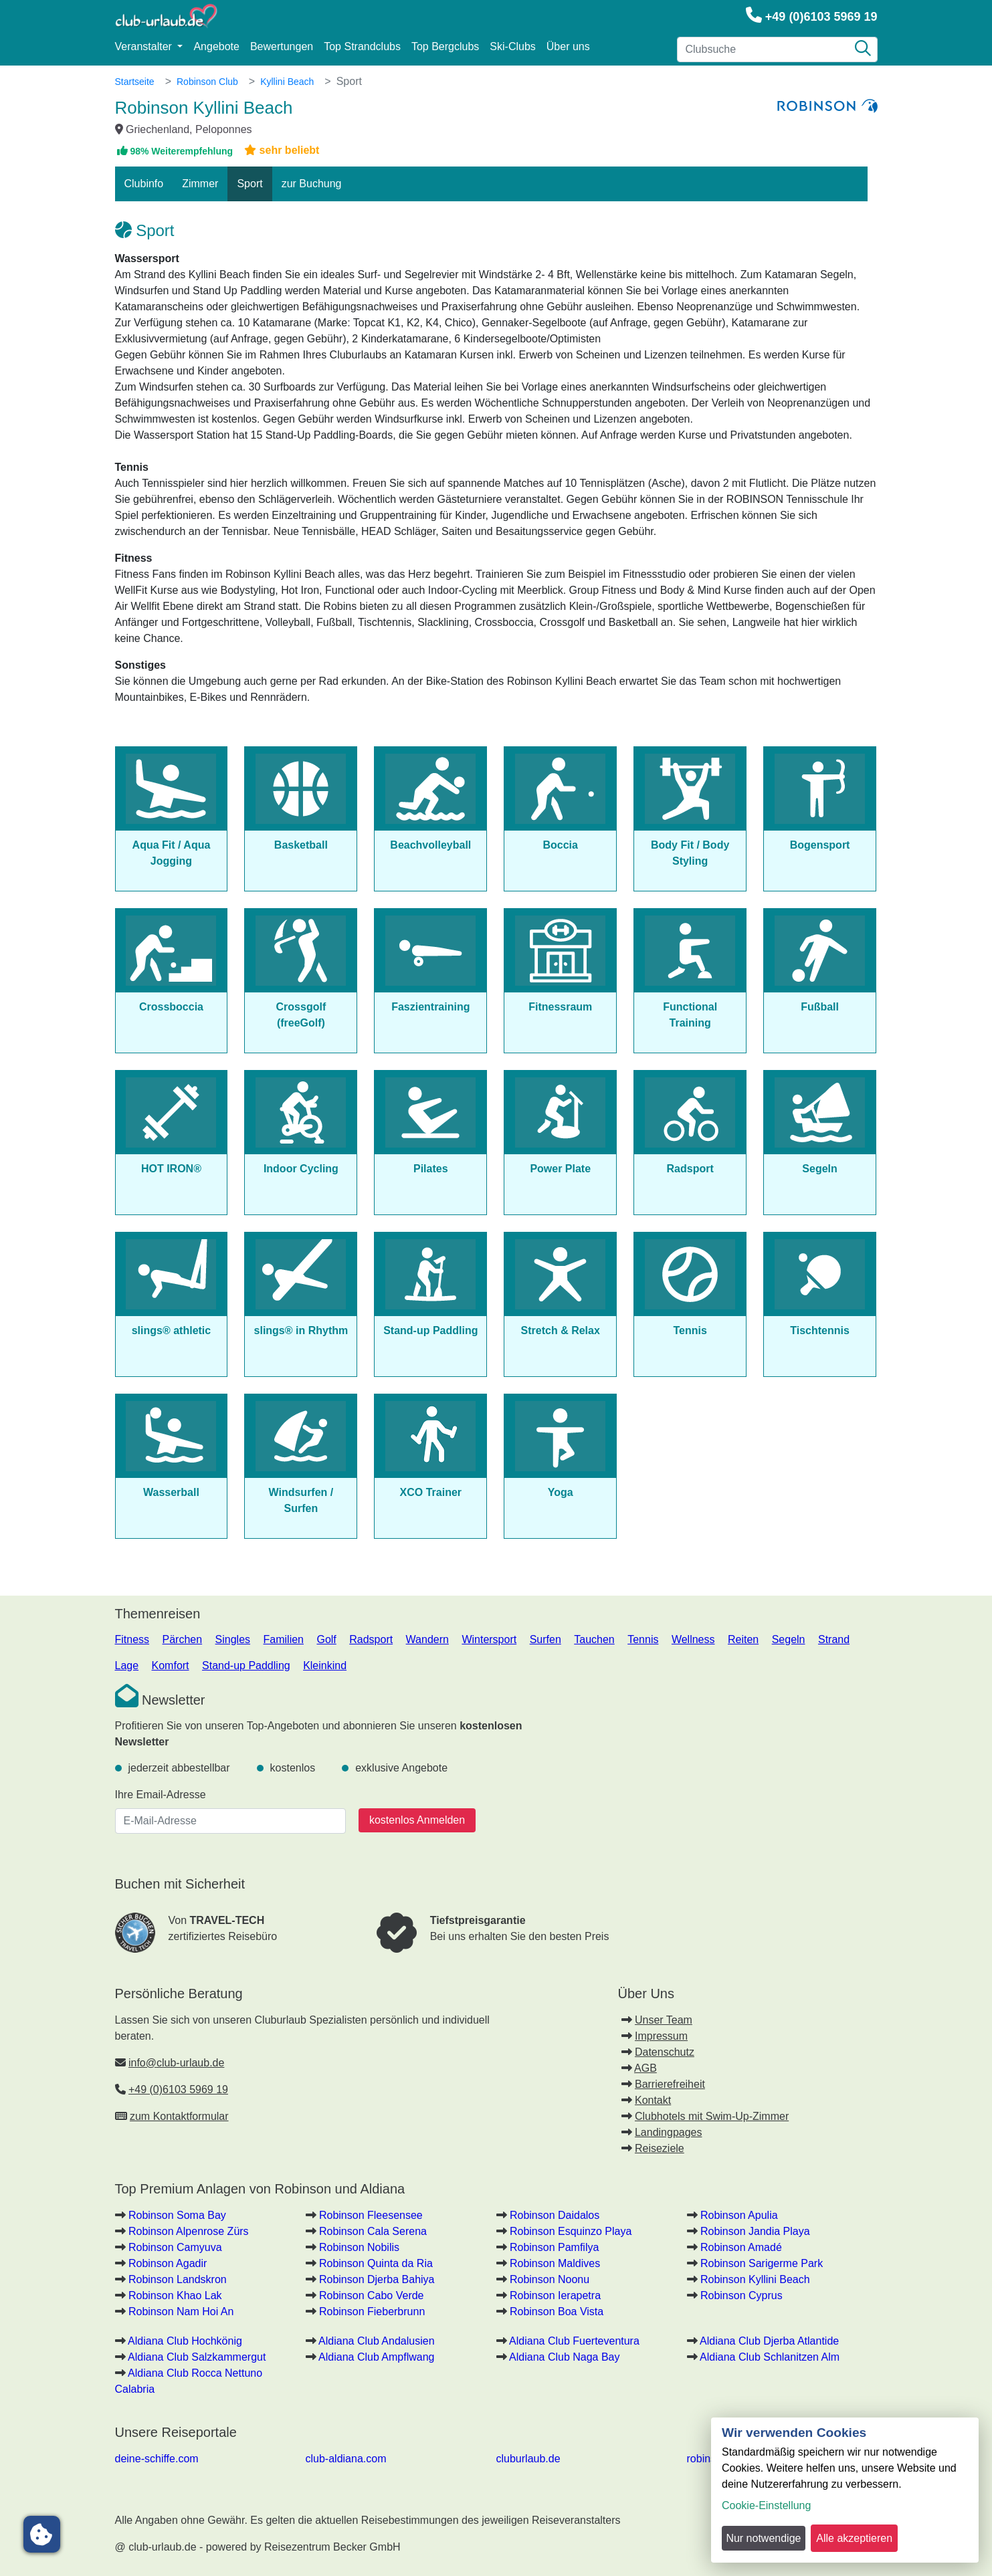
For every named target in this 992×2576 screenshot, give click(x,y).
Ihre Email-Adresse (160, 1794)
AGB (645, 2068)
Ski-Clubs (512, 46)
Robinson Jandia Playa (755, 2231)
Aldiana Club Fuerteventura (574, 2341)
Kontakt (653, 2100)
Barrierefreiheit (670, 2084)
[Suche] (863, 49)
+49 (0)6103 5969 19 (821, 16)
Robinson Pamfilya (554, 2247)
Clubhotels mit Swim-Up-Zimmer (712, 2116)
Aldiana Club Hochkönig (185, 2341)
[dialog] (845, 2490)
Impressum (661, 2036)
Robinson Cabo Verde (371, 2295)
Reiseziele (659, 2148)
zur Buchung (312, 183)
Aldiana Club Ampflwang (376, 2357)
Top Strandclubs (362, 46)
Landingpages (668, 2132)
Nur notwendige (763, 2538)
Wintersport (489, 1639)
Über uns (568, 46)
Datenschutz (664, 2052)
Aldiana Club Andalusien (376, 2341)
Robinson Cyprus (741, 2295)
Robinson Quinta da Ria (376, 2263)
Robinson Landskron (177, 2279)
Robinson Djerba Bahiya (377, 2279)
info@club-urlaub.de (176, 2062)
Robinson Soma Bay (177, 2215)
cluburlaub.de (528, 2458)
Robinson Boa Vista (556, 2311)
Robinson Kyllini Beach (755, 2279)
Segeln (788, 1639)
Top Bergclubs (445, 46)
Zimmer (200, 183)
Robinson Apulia (739, 2215)
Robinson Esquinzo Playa (570, 2231)
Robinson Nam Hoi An (180, 2311)
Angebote (216, 46)
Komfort (170, 1665)
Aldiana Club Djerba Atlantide (769, 2341)
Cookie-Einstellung (766, 2505)
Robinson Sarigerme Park (761, 2263)
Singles (232, 1639)
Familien (284, 1639)
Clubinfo (144, 183)
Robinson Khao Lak (175, 2295)
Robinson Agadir (167, 2263)
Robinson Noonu (549, 2279)
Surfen (545, 1639)
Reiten (743, 1639)
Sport (249, 183)
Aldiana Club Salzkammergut (197, 2357)
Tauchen (594, 1639)
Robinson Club (207, 81)
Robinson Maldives (555, 2263)
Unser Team (663, 2020)
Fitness (132, 1639)
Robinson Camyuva (175, 2247)
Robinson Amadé (741, 2247)
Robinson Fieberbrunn (372, 2311)
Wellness (693, 1639)
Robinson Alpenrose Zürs (188, 2231)
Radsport (371, 1639)
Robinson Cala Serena (373, 2231)
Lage (127, 1665)
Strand (834, 1639)
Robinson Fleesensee (371, 2215)
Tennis (642, 1639)
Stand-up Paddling (246, 1665)
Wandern (427, 1639)
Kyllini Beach (287, 81)
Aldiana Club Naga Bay (564, 2357)
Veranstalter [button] (145, 46)
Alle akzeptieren (854, 2538)
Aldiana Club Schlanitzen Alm (769, 2357)
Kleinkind (324, 1665)
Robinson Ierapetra (555, 2295)
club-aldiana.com (346, 2458)
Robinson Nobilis (359, 2247)
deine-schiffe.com (157, 2458)
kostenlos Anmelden (417, 1820)
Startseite (135, 81)
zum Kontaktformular (179, 2116)
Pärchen (183, 1639)
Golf (326, 1639)
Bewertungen (281, 46)
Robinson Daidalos (554, 2215)
